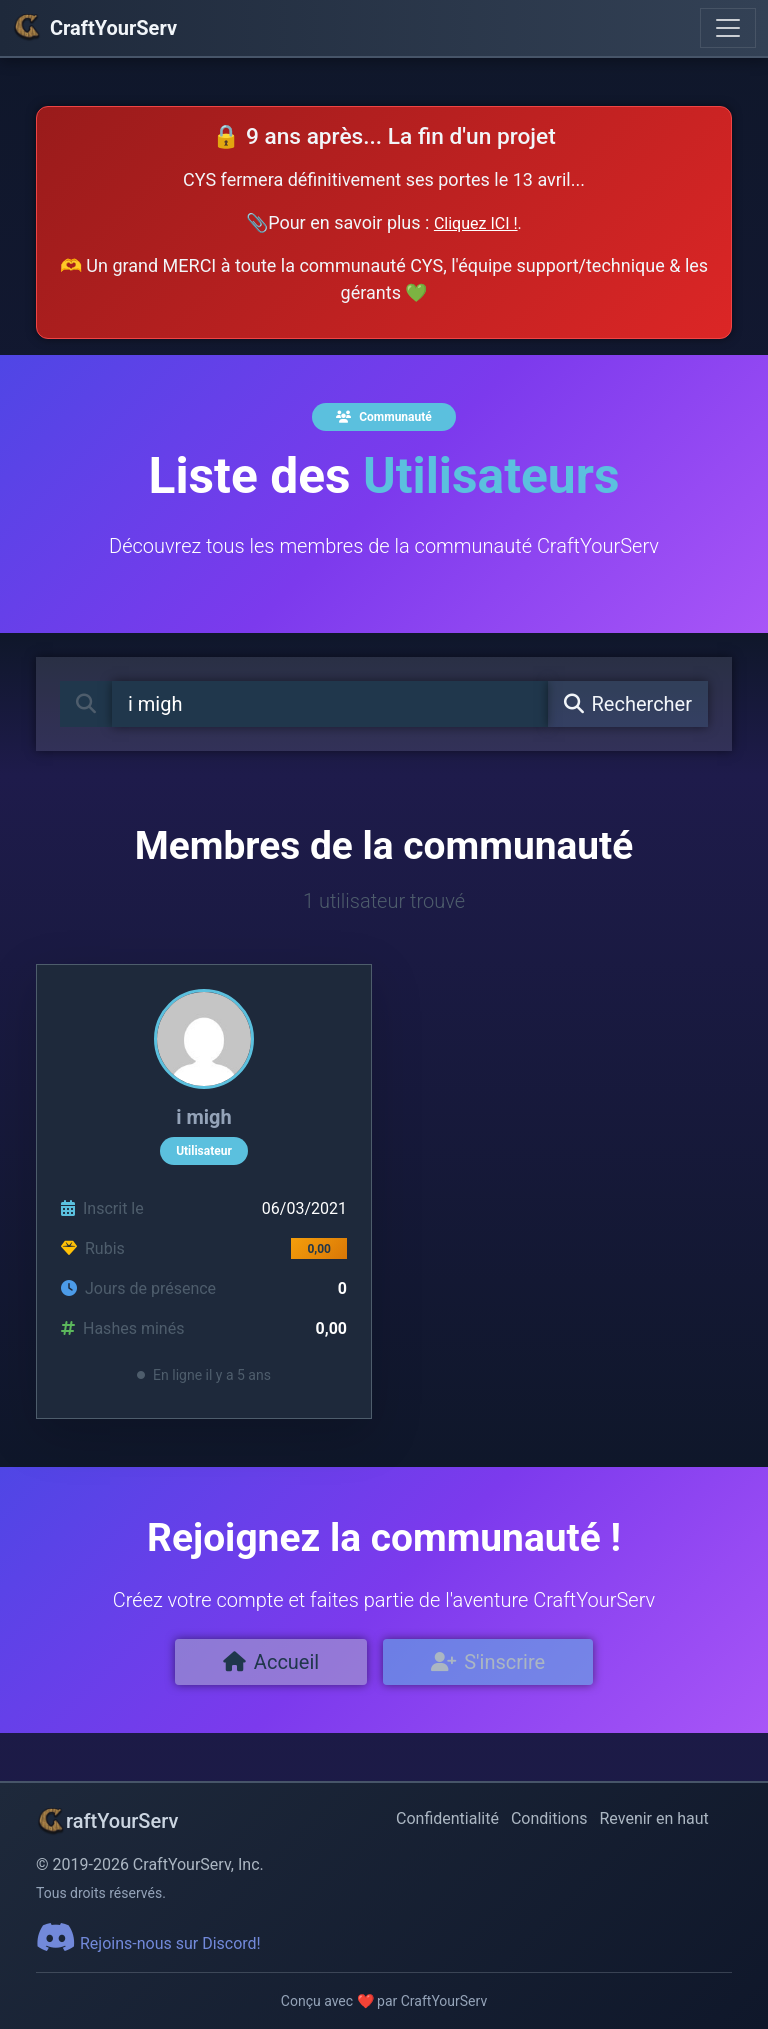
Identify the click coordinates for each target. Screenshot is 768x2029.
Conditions (549, 1818)
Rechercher (628, 704)
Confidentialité (447, 1818)
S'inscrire (488, 1662)
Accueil (271, 1662)
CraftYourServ (94, 28)
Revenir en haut (654, 1818)
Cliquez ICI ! (476, 223)
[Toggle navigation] (728, 28)
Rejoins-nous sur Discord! (148, 1943)
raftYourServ (107, 1821)
